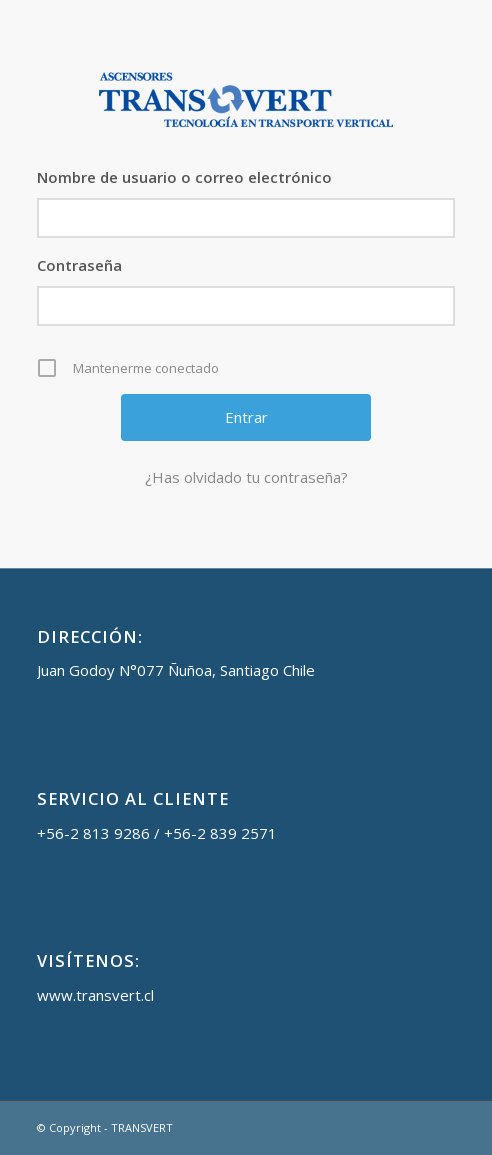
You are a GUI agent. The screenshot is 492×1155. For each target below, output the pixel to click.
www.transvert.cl (95, 995)
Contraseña (79, 265)
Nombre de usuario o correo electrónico (184, 177)
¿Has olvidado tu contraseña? (246, 477)
